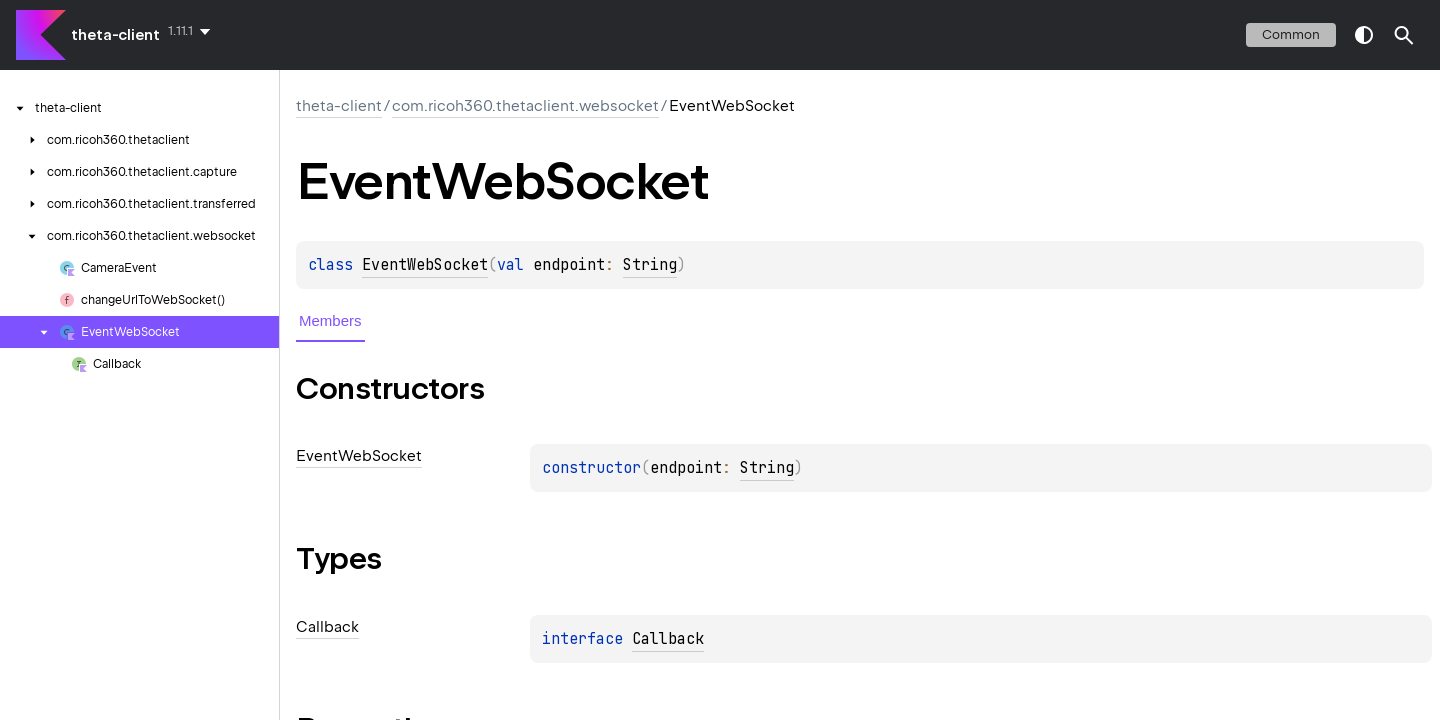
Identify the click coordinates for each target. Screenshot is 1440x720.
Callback (668, 639)
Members (330, 320)
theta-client (115, 35)
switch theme (1364, 35)
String (650, 265)
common (1291, 34)
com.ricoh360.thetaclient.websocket (525, 106)
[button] (1404, 35)
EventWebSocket (425, 265)
